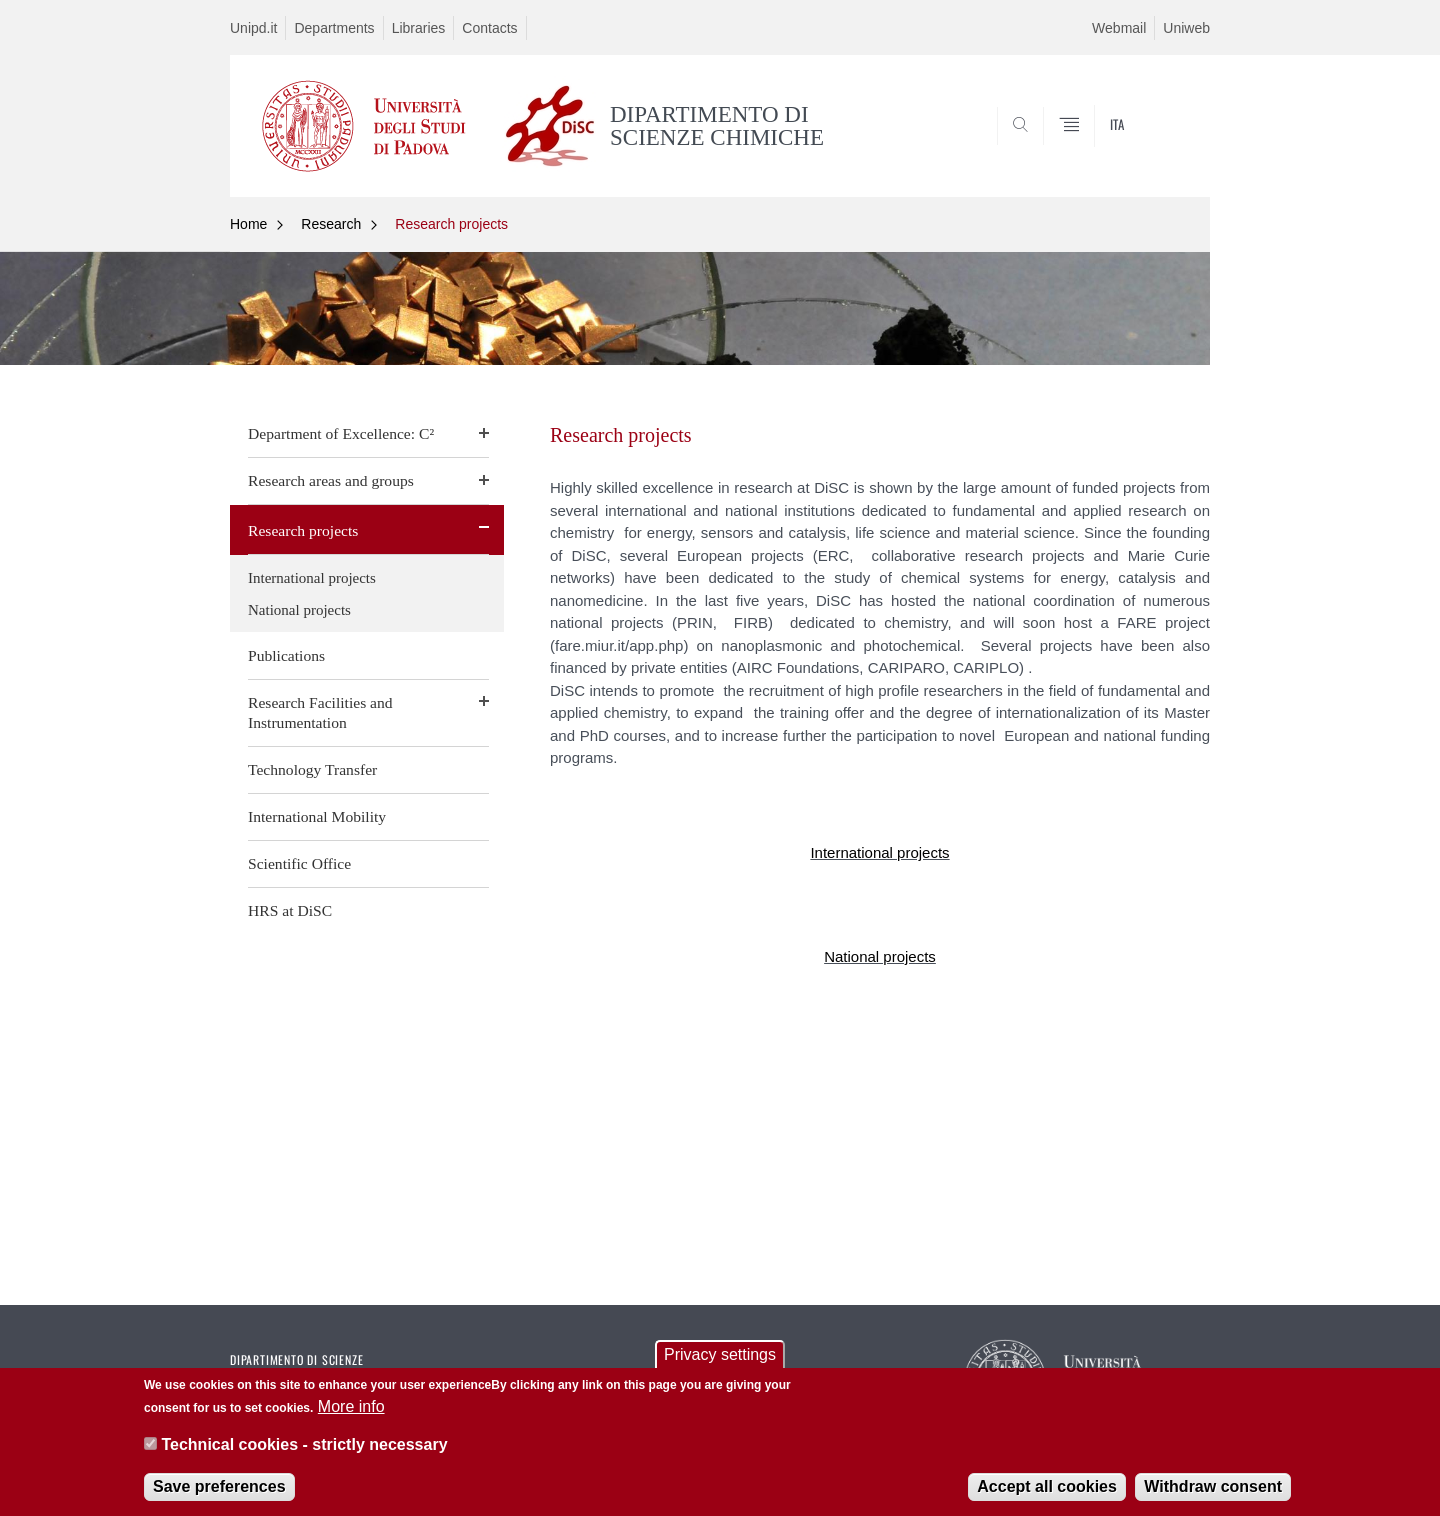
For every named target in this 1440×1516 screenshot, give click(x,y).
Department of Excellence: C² (341, 433)
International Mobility (317, 816)
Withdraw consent (1213, 1487)
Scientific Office (299, 863)
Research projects (451, 224)
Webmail (1119, 28)
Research (331, 224)
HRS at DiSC (290, 910)
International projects (312, 578)
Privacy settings (720, 1356)
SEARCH (1175, 148)
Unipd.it (253, 28)
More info (351, 1408)
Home (248, 224)
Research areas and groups (331, 480)
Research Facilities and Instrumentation (320, 712)
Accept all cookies (1047, 1487)
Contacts (489, 28)
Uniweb (1186, 28)
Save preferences (219, 1487)
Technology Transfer (312, 769)
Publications (286, 655)
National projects (299, 610)
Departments (334, 28)
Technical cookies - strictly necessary (304, 1446)
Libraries (419, 28)
